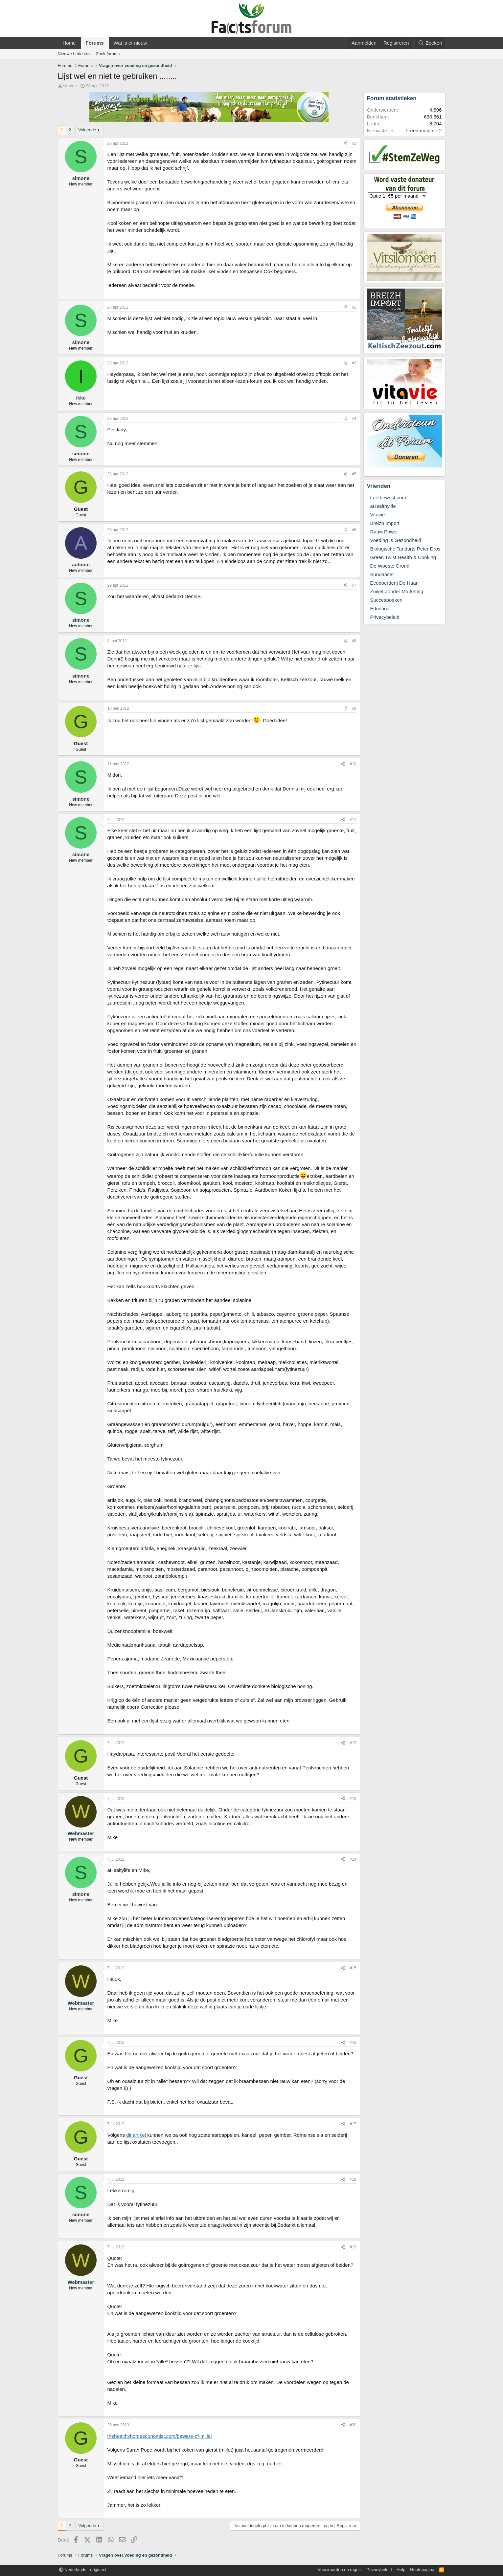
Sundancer (382, 574)
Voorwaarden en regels (340, 2569)
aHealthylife (383, 506)
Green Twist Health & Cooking (403, 557)
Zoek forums (108, 53)
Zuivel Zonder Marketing (396, 591)
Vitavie (377, 514)
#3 (354, 363)
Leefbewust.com (388, 497)
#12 (353, 1743)
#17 (353, 2124)
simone (70, 85)
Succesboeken (386, 600)
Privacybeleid (385, 617)
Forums (95, 43)
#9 (354, 708)
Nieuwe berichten (74, 53)
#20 (353, 2425)
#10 (353, 764)
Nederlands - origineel (82, 2569)
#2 (354, 307)
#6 (354, 530)
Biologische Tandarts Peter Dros (405, 549)
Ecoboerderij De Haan (394, 583)
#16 (353, 2042)
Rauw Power (384, 531)
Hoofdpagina (422, 2569)
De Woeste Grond (390, 566)
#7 (354, 585)
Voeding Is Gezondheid (395, 540)
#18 (353, 2179)
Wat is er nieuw (130, 43)
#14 (353, 1859)
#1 (354, 143)
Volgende (87, 129)
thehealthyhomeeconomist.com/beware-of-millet (159, 2436)
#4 (354, 418)
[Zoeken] (430, 43)
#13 (353, 1798)
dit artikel (136, 2135)
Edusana (380, 608)
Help (401, 2569)
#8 (354, 641)
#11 (353, 819)
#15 (353, 1968)
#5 (354, 474)
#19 (353, 2247)
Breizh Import (385, 523)
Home (69, 43)
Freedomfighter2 (423, 130)
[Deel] (345, 143)
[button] (152, 43)
